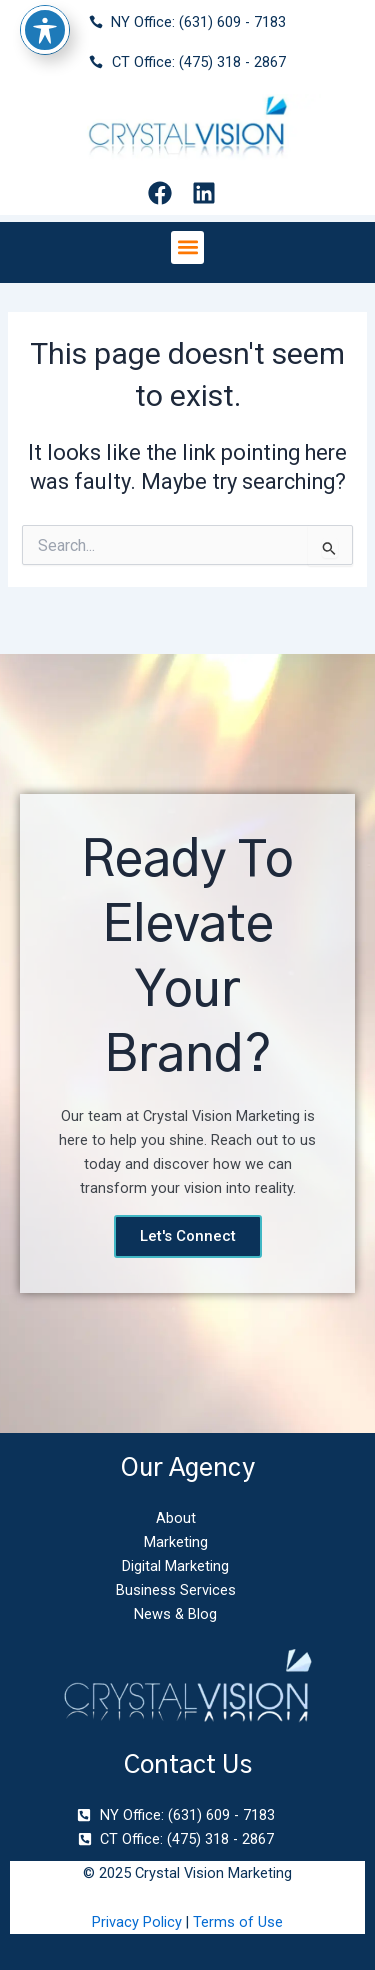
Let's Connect (188, 1236)
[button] (187, 247)
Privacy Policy (137, 1922)
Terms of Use (238, 1922)
